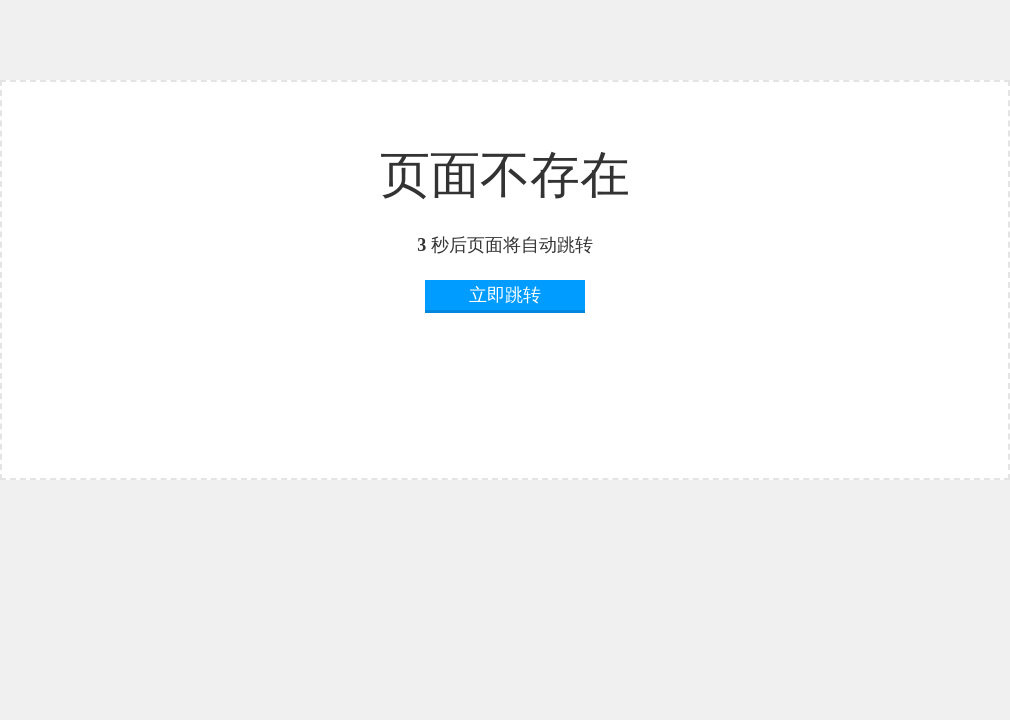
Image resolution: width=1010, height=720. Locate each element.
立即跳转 (505, 295)
